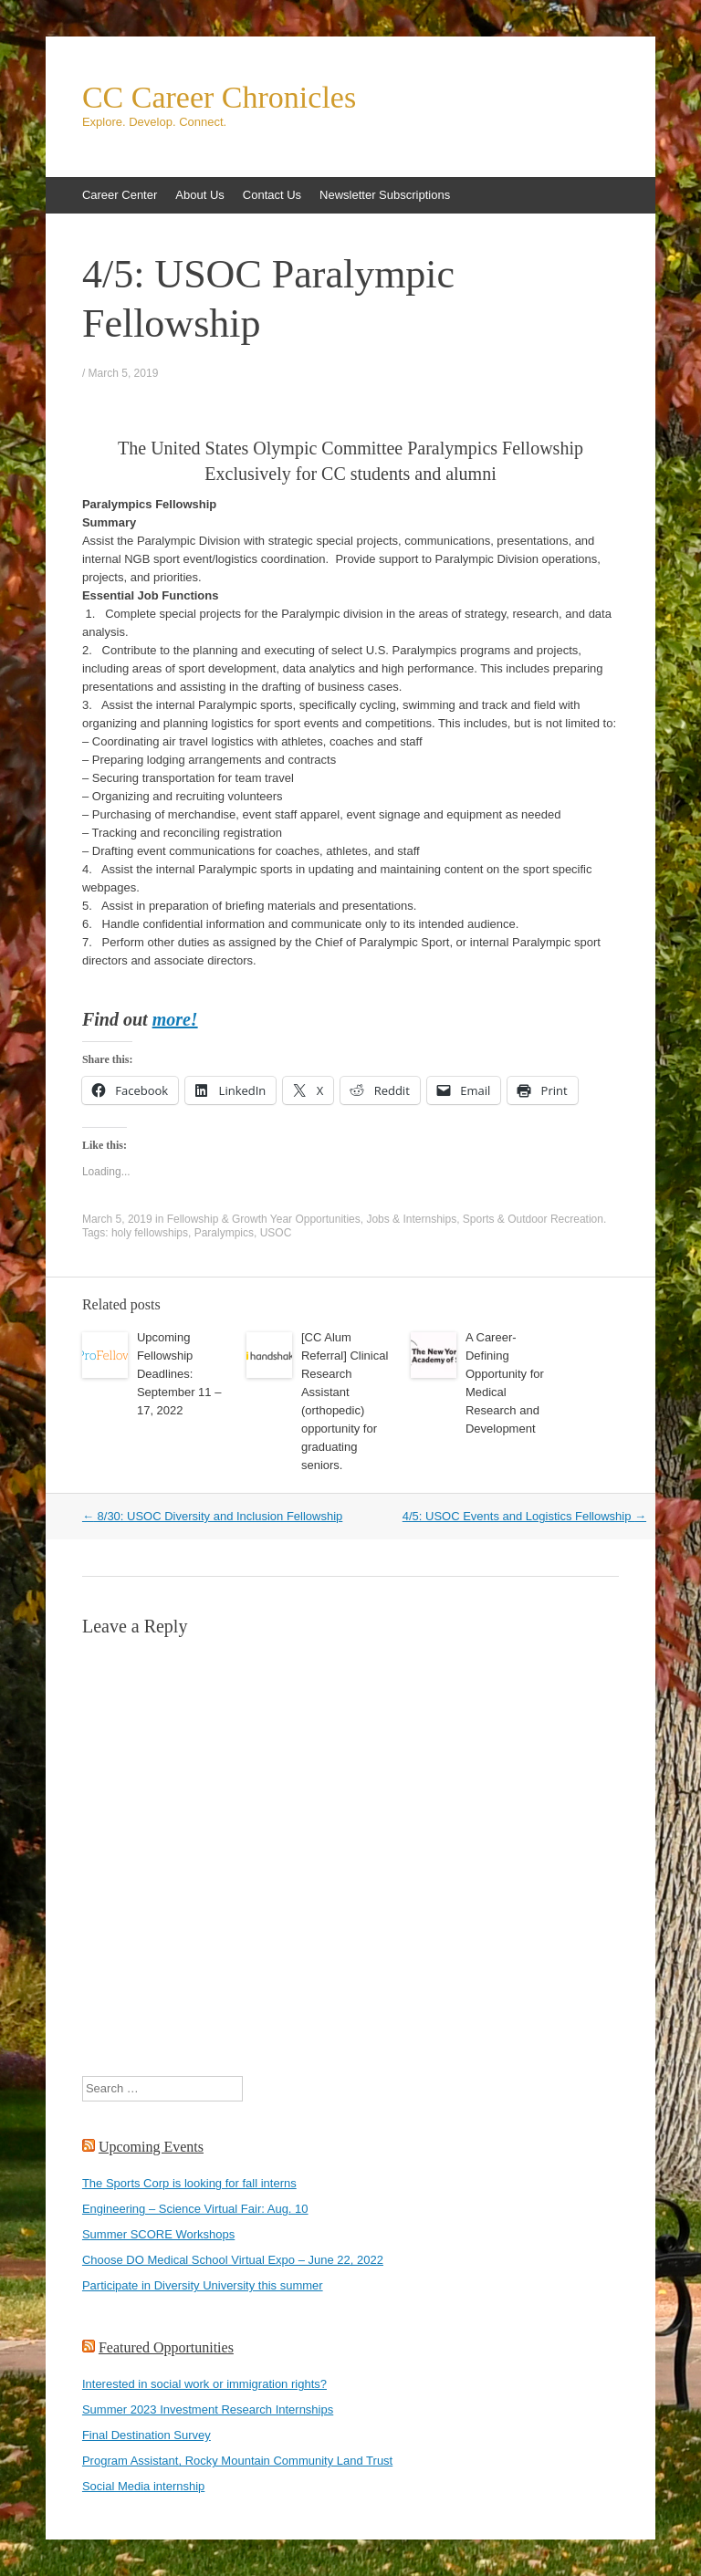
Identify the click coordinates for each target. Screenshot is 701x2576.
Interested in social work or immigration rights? (204, 2384)
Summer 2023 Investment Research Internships (207, 2409)
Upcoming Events (151, 2146)
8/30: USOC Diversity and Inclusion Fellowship (212, 1516)
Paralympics (224, 1232)
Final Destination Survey (146, 2435)
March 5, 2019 (124, 373)
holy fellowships (149, 1232)
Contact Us (272, 195)
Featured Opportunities (166, 2347)
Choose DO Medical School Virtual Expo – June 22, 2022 (232, 2260)
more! (175, 1019)
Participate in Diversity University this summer (202, 2285)
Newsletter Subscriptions (384, 195)
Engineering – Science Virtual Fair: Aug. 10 (195, 2209)
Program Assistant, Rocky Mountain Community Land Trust (237, 2460)
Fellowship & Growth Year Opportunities (264, 1219)
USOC (276, 1232)
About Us (199, 195)
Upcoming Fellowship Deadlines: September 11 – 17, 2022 (179, 1373)
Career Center (119, 195)
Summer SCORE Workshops (158, 2234)
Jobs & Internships (411, 1219)
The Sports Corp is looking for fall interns (189, 2183)
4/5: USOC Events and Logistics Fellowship (524, 1516)
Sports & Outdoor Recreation (533, 1219)
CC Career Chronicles (219, 97)
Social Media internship (143, 2486)
